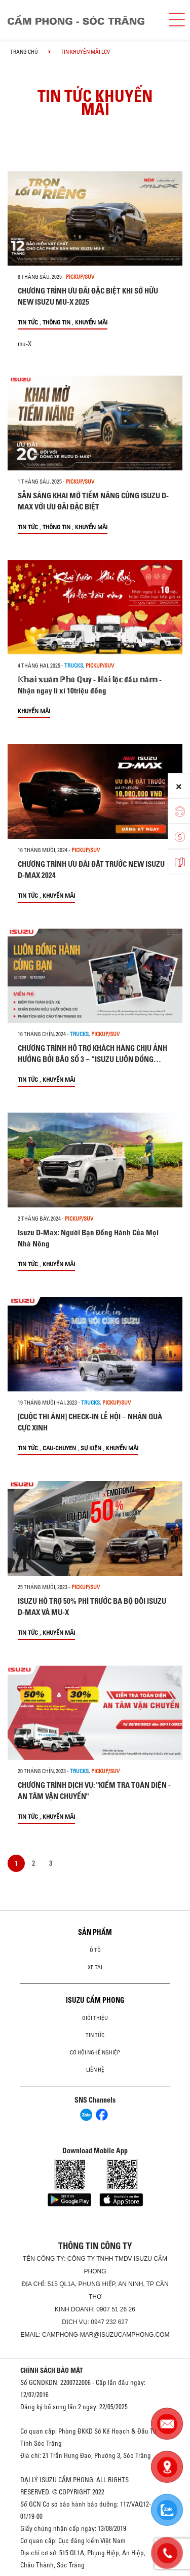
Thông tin (56, 322)
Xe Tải (95, 1967)
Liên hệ (95, 2069)
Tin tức (28, 322)
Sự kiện (91, 1448)
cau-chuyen (59, 1448)
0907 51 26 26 (115, 2309)
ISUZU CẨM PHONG (95, 2000)
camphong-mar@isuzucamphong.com (106, 2334)
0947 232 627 (109, 2322)
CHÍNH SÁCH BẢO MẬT (51, 2370)
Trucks (73, 665)
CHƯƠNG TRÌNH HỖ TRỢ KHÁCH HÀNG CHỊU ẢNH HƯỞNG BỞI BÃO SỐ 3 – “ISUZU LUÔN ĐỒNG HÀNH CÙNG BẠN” (92, 1059)
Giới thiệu (95, 2017)
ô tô (95, 1950)
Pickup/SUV (80, 276)
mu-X (24, 344)
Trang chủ (24, 51)
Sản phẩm (95, 1932)
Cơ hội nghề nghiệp (95, 2052)
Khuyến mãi (91, 322)
